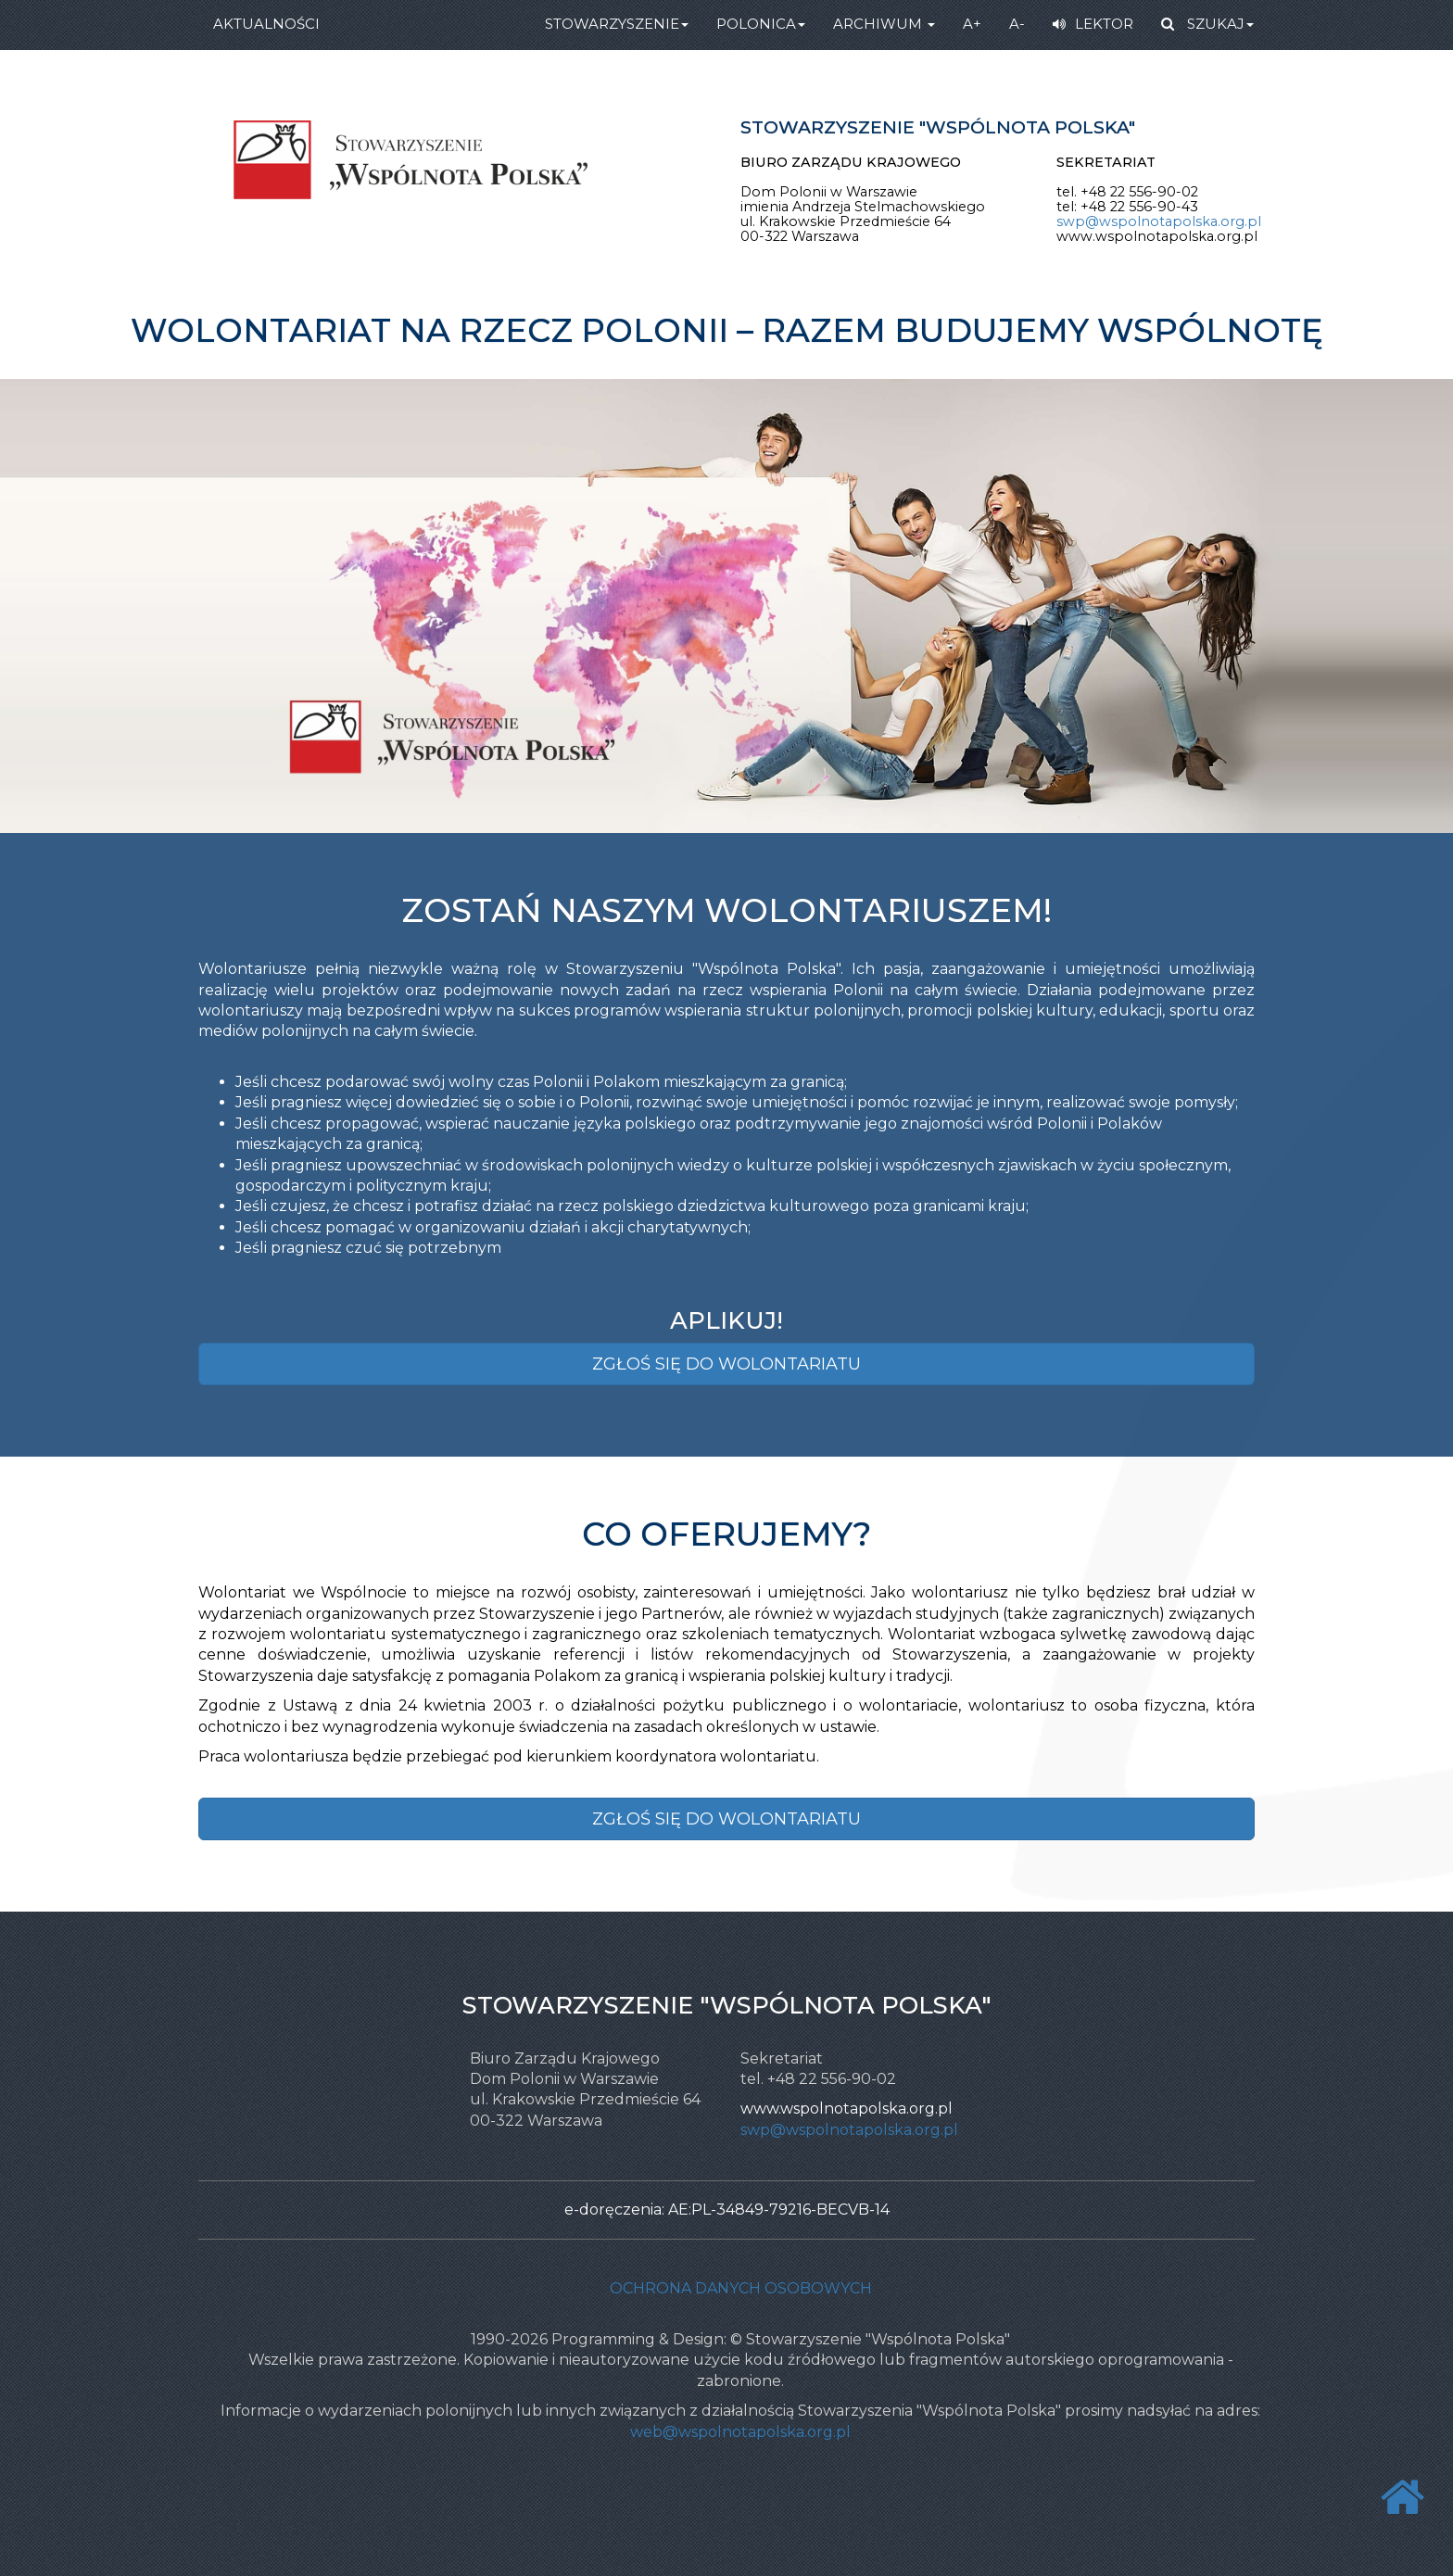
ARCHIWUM (884, 23)
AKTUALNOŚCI (266, 23)
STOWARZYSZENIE (617, 23)
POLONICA (760, 23)
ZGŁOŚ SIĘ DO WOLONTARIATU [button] (726, 1364)
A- (1017, 23)
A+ (972, 23)
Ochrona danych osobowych (741, 2288)
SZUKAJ (1207, 23)
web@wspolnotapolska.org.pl (740, 2432)
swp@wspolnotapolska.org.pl (1158, 221)
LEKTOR (1093, 23)
